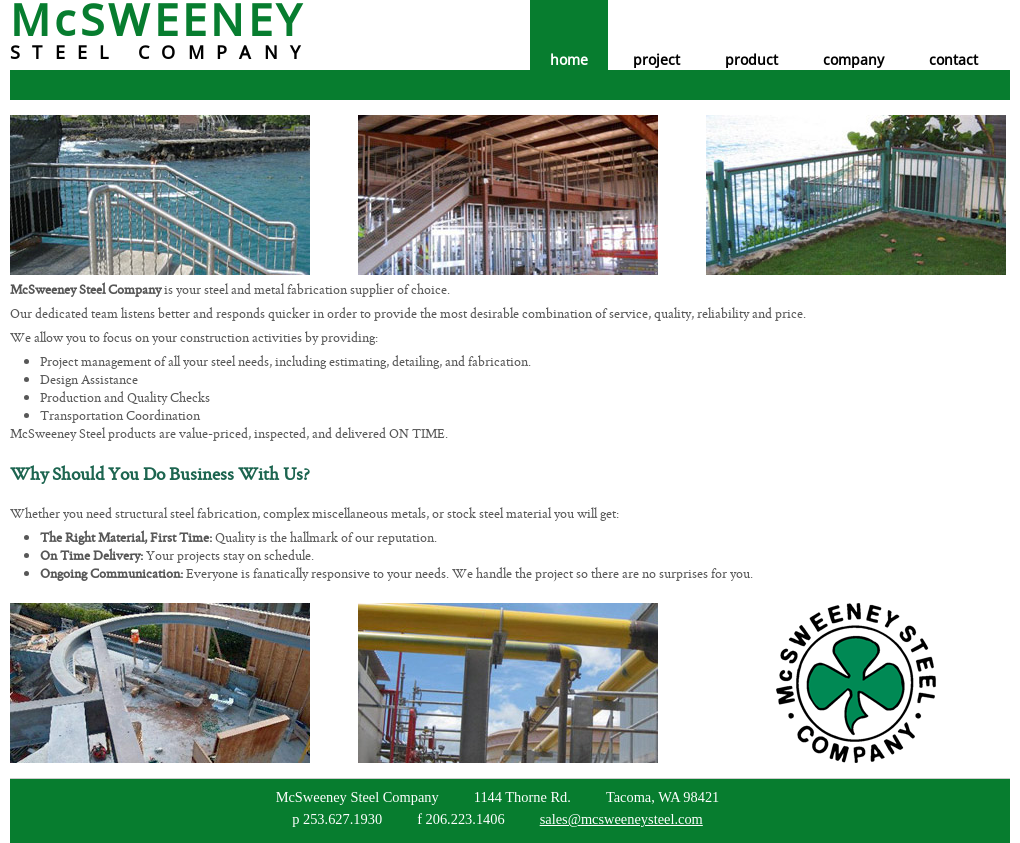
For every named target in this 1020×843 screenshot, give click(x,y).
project (656, 59)
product (751, 59)
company (853, 59)
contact (953, 59)
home (569, 59)
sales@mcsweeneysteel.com (621, 819)
